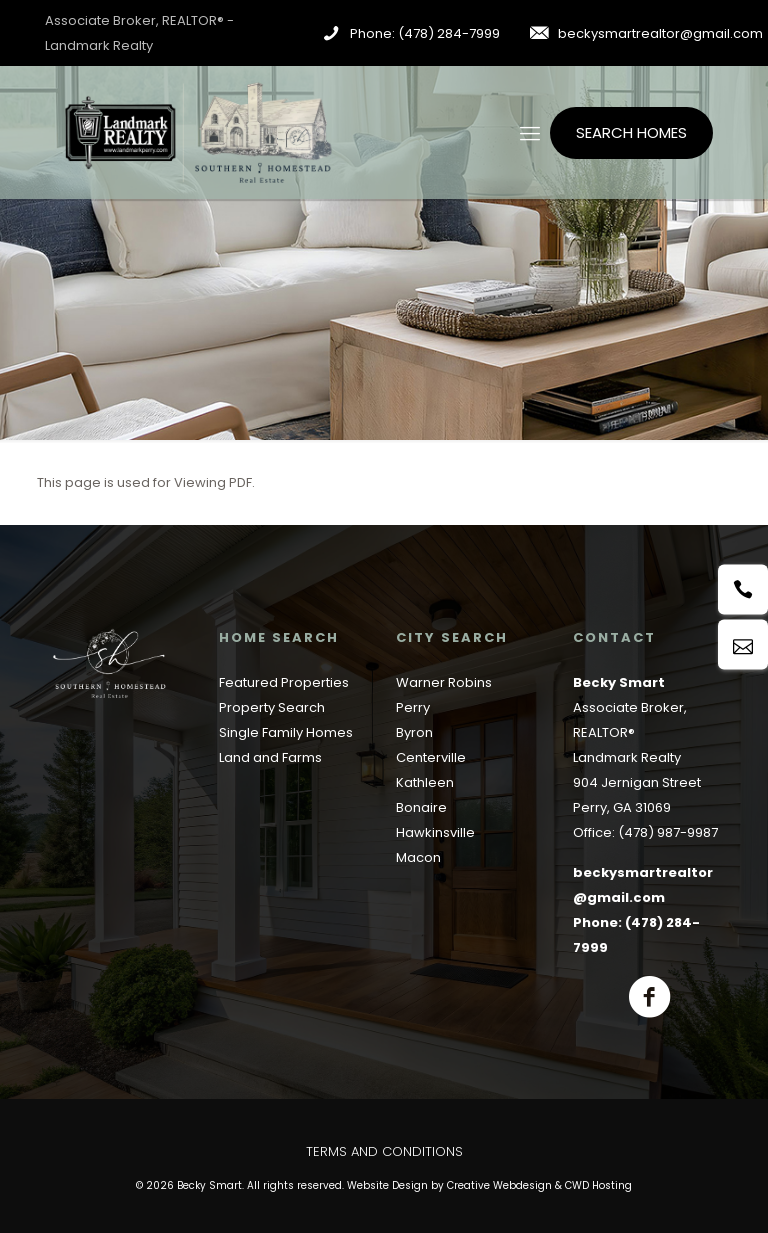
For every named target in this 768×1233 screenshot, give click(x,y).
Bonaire (421, 807)
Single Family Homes (286, 732)
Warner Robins (444, 682)
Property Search (272, 707)
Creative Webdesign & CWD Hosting (539, 1185)
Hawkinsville (435, 832)
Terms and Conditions (384, 1151)
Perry (413, 707)
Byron (414, 732)
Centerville (431, 757)
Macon (418, 857)
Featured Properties (284, 682)
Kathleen (425, 782)
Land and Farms (270, 757)
